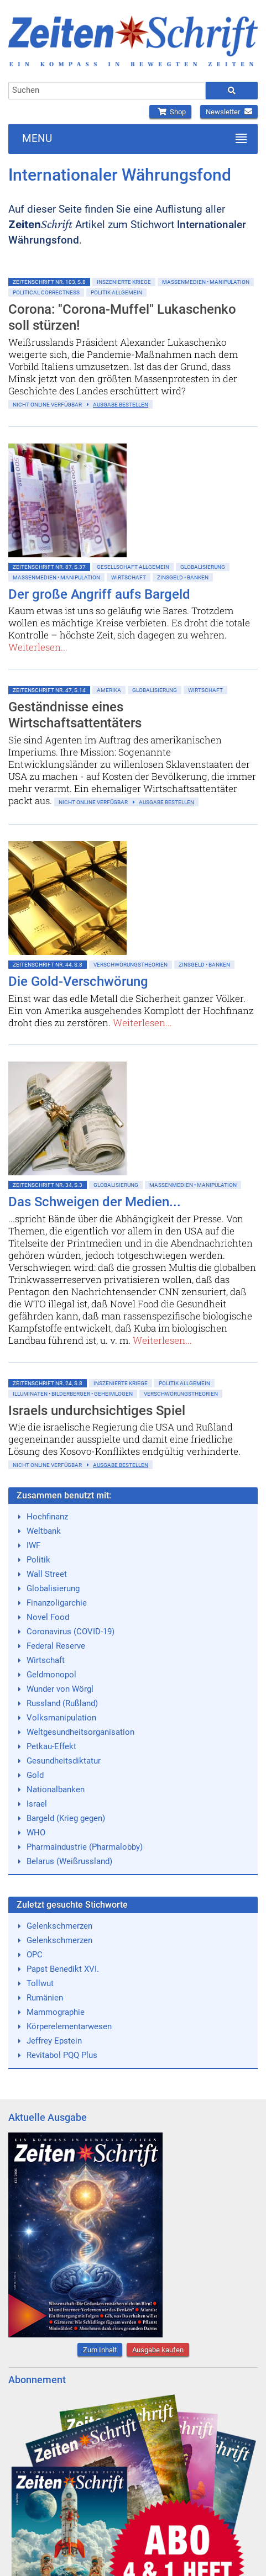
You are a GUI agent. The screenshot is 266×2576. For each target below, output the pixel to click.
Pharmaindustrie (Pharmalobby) (85, 1847)
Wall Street (47, 1574)
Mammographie (56, 2012)
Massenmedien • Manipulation (205, 282)
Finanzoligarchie (57, 1603)
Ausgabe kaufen (158, 2350)
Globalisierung (202, 567)
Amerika (109, 690)
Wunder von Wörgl (60, 1689)
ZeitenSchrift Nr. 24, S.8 (47, 1383)
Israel (37, 1804)
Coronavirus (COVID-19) (70, 1632)
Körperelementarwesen (69, 2026)
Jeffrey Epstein (54, 2041)
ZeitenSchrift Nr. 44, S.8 (47, 965)
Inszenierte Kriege (124, 282)
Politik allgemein (116, 292)
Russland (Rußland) (62, 1703)
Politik (38, 1560)
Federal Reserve (56, 1646)
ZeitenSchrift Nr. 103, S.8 (49, 282)
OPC (35, 1955)
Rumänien (45, 1998)
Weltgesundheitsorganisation (80, 1732)
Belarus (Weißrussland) (69, 1861)
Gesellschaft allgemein (133, 567)
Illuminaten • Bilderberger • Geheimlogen (73, 1394)
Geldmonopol (51, 1675)
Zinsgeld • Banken (182, 577)
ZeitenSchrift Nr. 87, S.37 (49, 567)
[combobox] (107, 90)
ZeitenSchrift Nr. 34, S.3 (47, 1185)
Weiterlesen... (37, 647)
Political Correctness (46, 292)
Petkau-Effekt (51, 1746)
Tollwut (40, 1983)
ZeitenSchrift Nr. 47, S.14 (49, 690)
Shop (170, 112)
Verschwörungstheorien (130, 965)
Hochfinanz (47, 1517)
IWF (33, 1545)
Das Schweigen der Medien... (94, 1202)
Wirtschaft (128, 577)
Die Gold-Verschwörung (78, 981)
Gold (35, 1775)
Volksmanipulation (61, 1718)
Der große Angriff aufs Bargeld (99, 594)
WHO (36, 1833)
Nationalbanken (56, 1789)
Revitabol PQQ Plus (62, 2055)
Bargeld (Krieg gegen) (66, 1818)
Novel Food (48, 1617)
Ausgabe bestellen (120, 405)
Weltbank (44, 1531)
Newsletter (229, 112)
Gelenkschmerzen (59, 1926)
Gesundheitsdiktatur (64, 1761)
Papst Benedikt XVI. (63, 1969)
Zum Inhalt (100, 2350)
